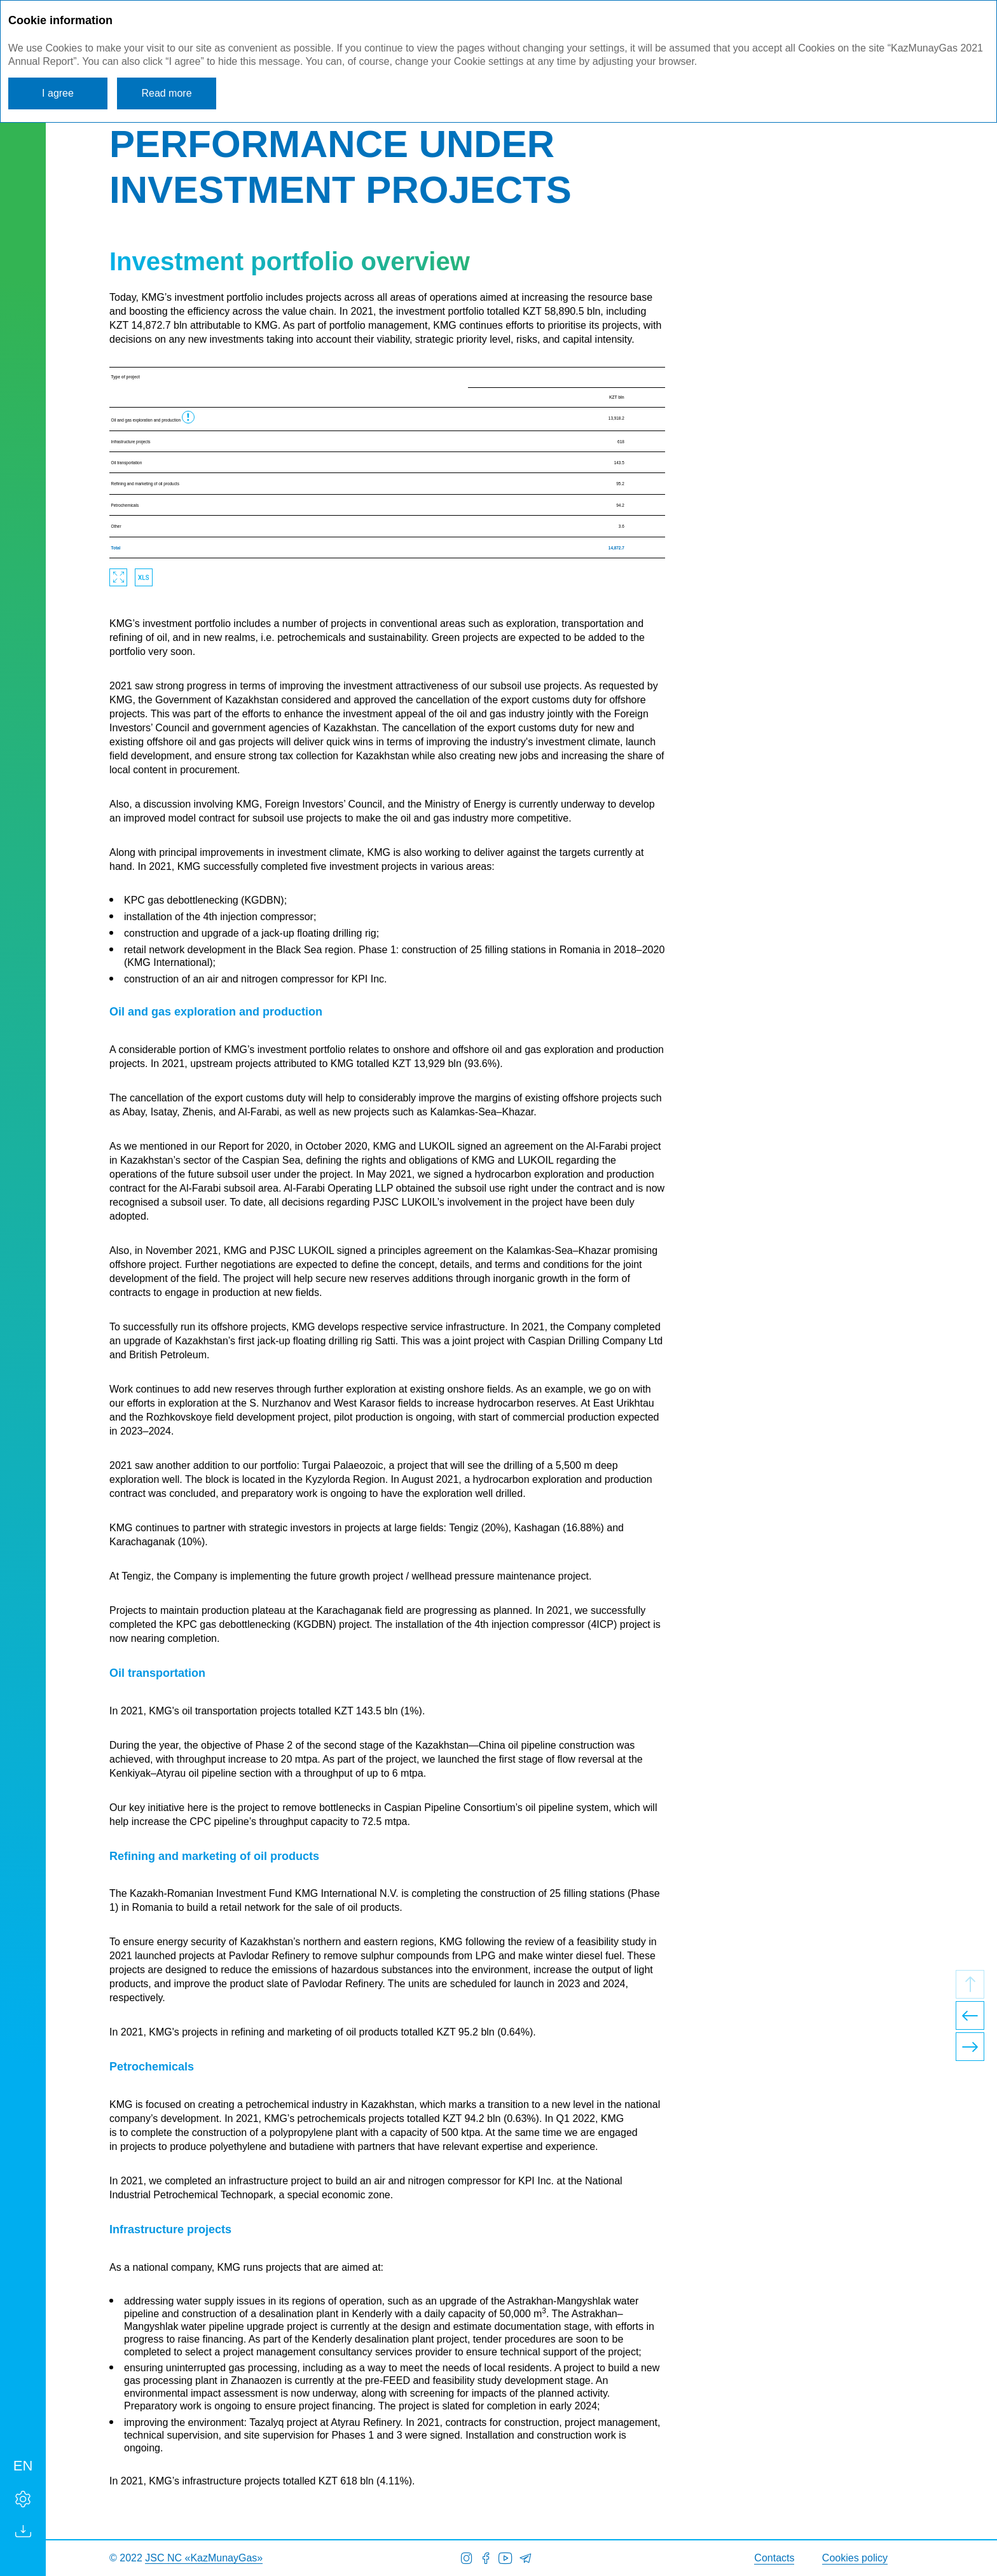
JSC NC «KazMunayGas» (204, 2557)
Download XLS (144, 577)
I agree (58, 93)
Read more (166, 93)
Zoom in (118, 577)
